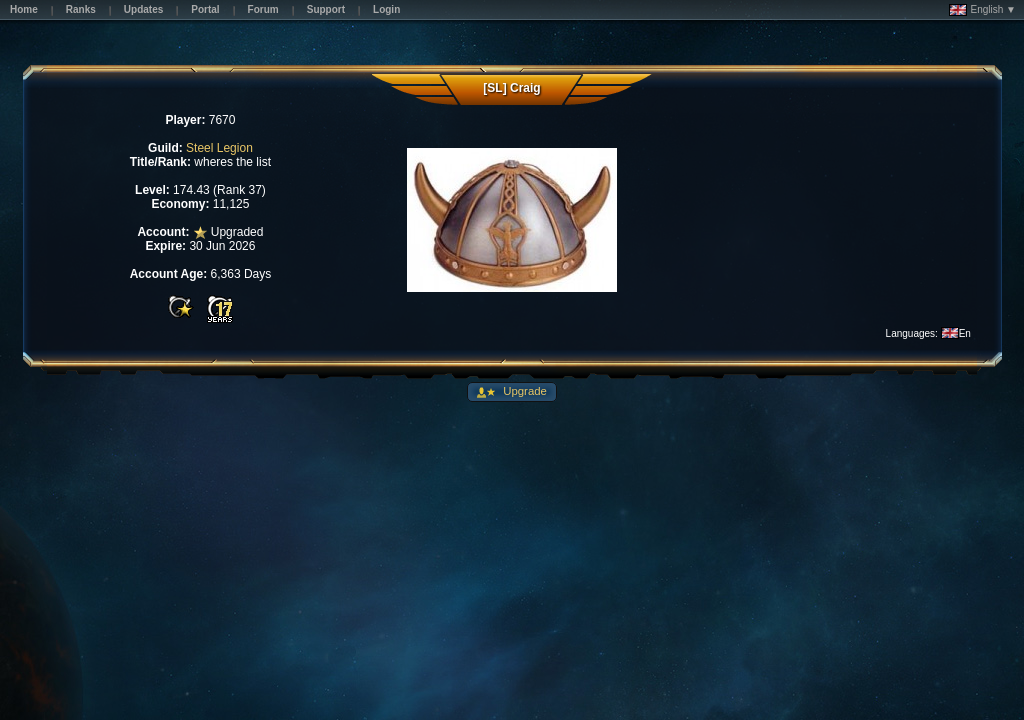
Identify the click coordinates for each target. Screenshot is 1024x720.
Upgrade (523, 391)
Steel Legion (219, 148)
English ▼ (982, 10)
